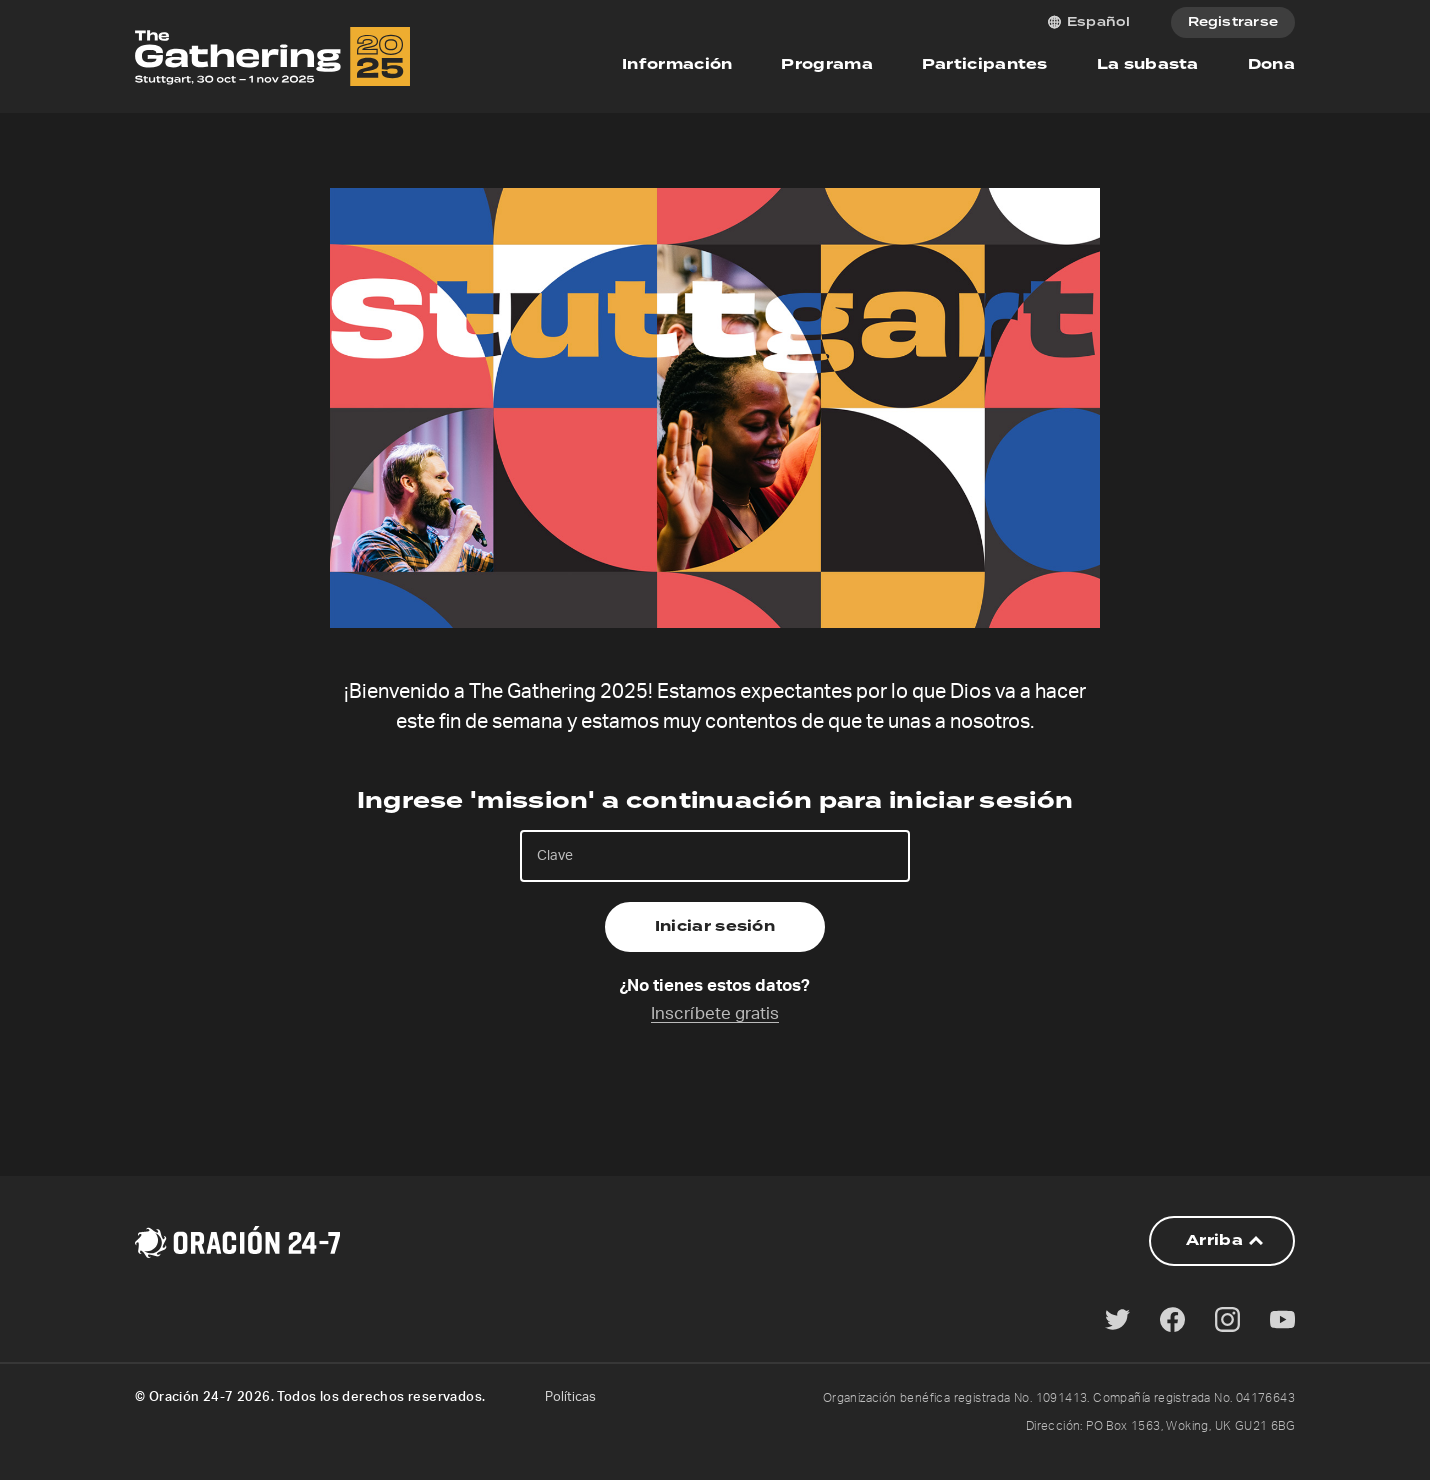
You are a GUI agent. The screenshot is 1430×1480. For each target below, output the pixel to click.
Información (677, 64)
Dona (1271, 64)
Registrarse (1233, 22)
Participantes (985, 64)
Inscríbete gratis (715, 1013)
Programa (826, 64)
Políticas (570, 1397)
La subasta (1148, 64)
